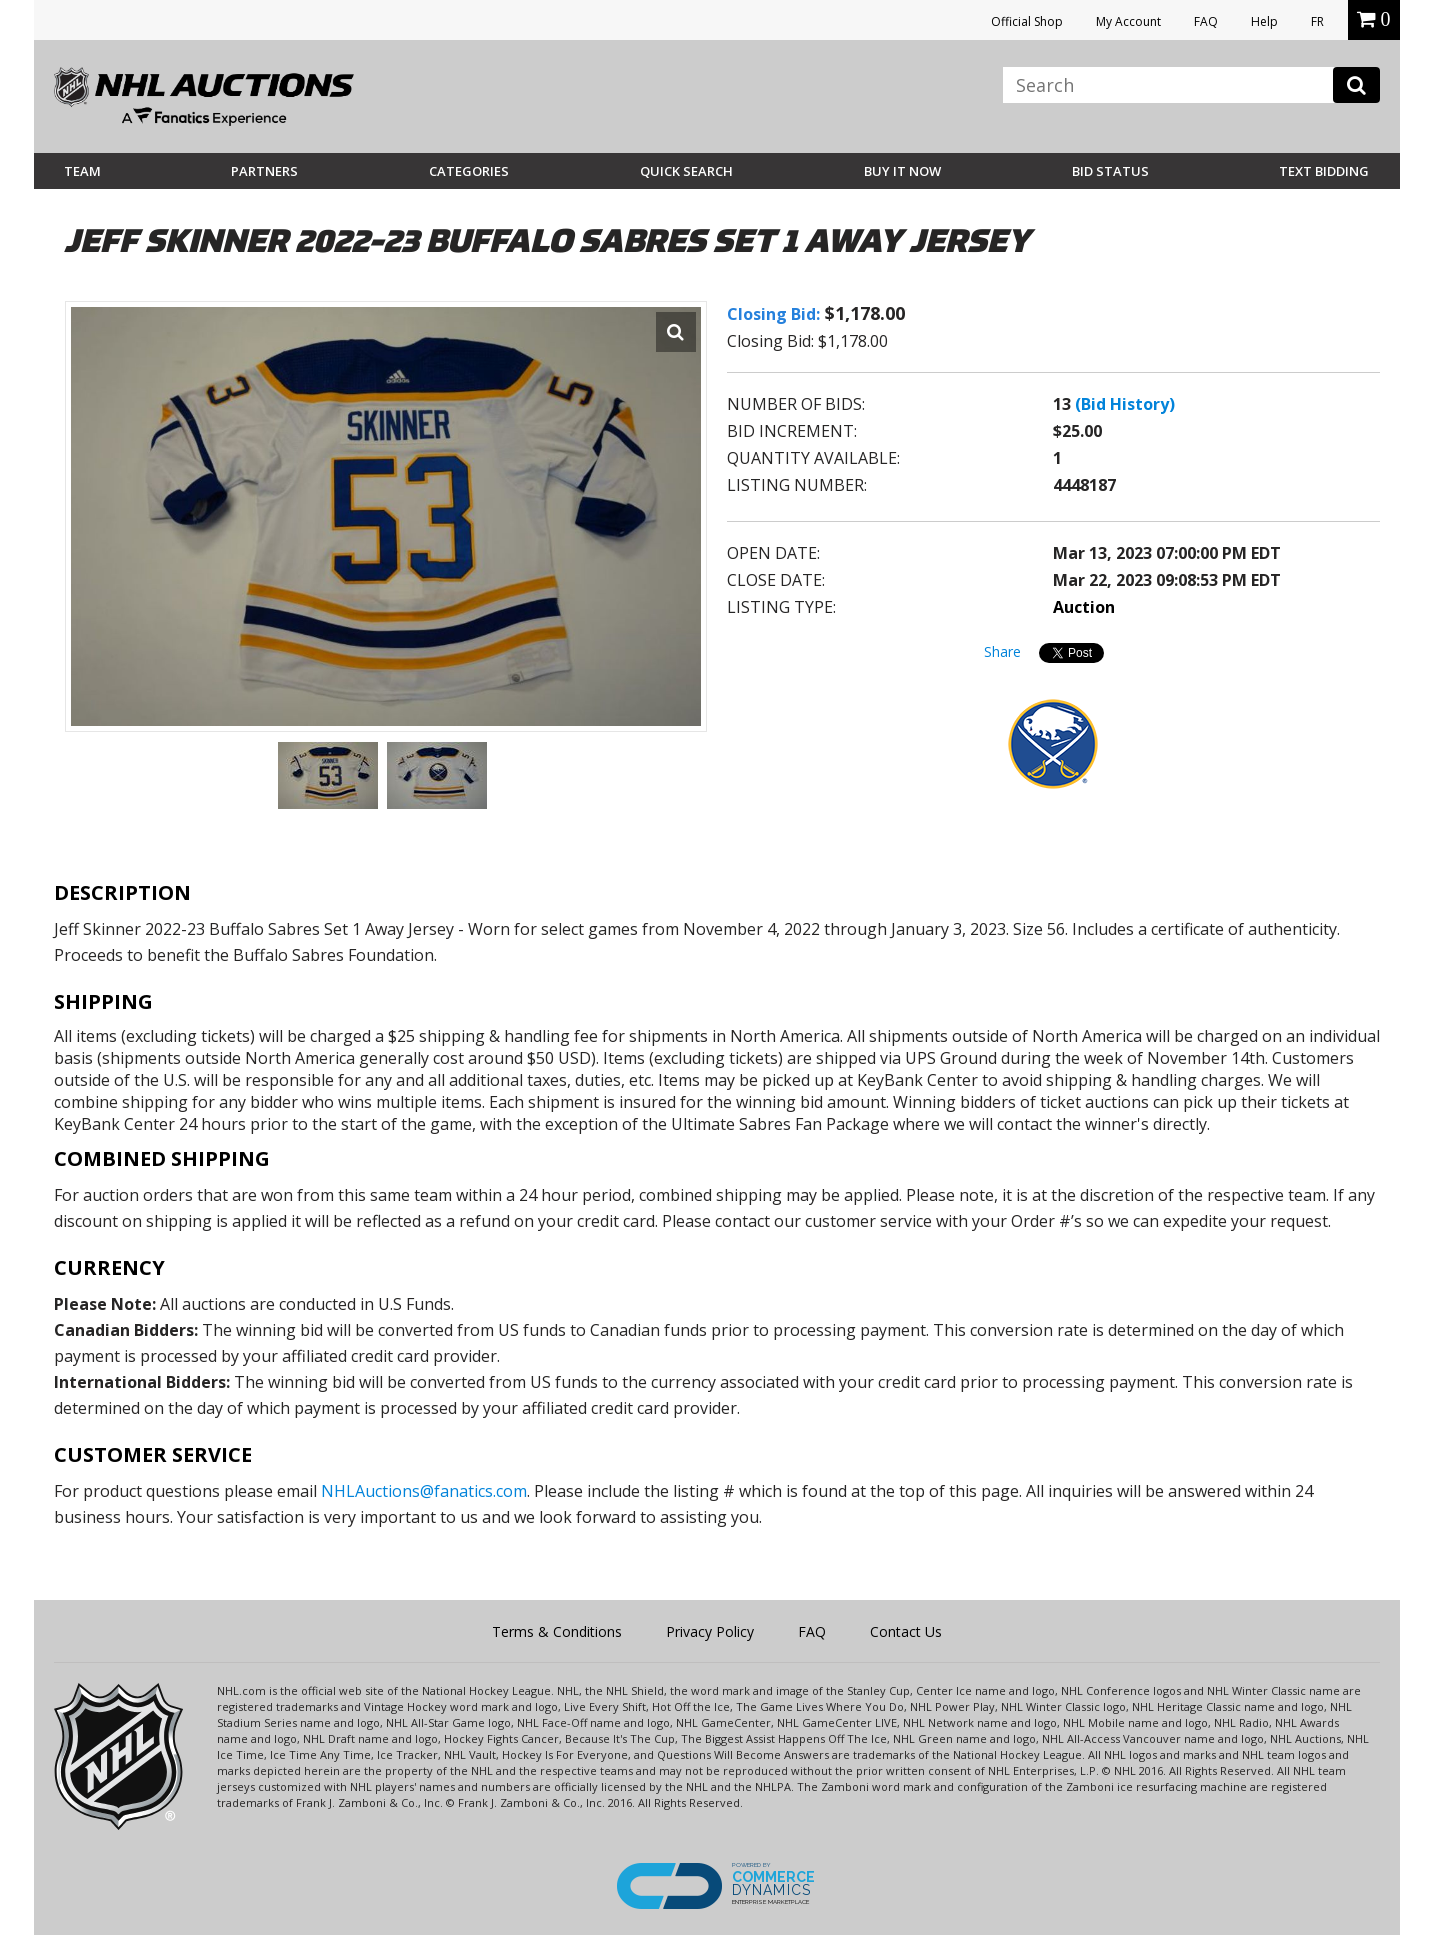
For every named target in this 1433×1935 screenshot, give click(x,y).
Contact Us (906, 1631)
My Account (1128, 21)
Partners (264, 171)
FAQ (1206, 21)
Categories (469, 171)
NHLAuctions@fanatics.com (424, 1491)
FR (1317, 21)
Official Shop (1027, 21)
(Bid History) (1125, 404)
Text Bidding (1324, 171)
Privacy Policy (710, 1631)
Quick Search (686, 171)
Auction (1084, 607)
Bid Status (1110, 171)
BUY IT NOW (902, 171)
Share (1002, 651)
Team (82, 171)
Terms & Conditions (557, 1631)
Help (1264, 21)
